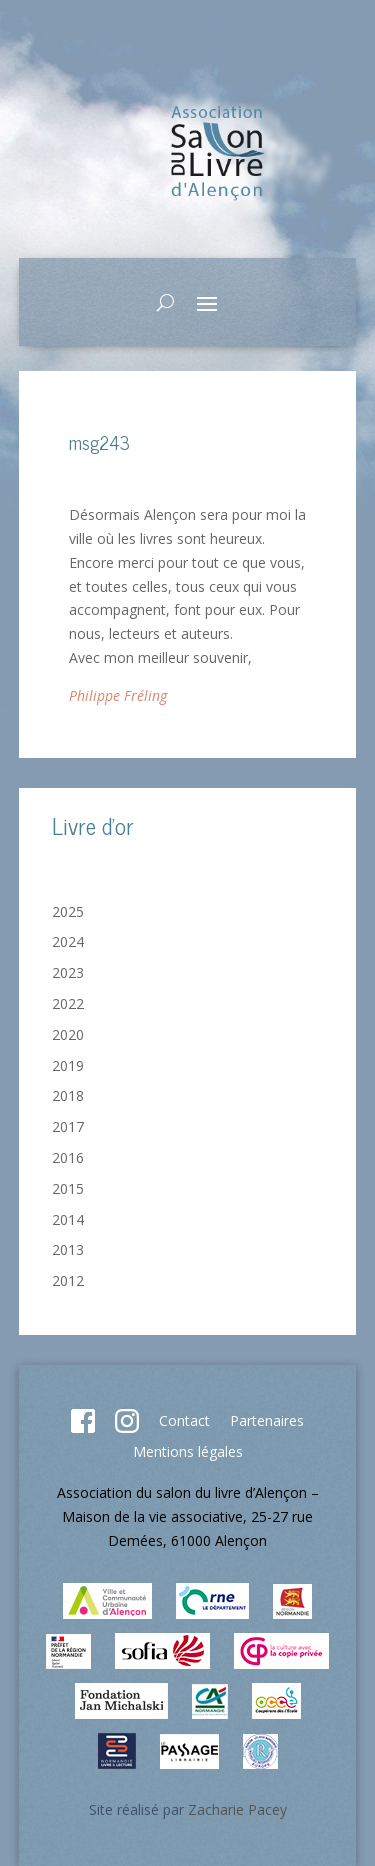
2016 (68, 1157)
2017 (68, 1126)
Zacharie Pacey (237, 1809)
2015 (68, 1188)
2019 (68, 1065)
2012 (68, 1280)
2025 (68, 911)
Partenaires (267, 1420)
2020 (68, 1034)
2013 (68, 1249)
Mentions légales (188, 1451)
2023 (68, 972)
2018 (68, 1095)
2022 (68, 1003)
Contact (184, 1420)
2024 (68, 941)
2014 (68, 1219)
